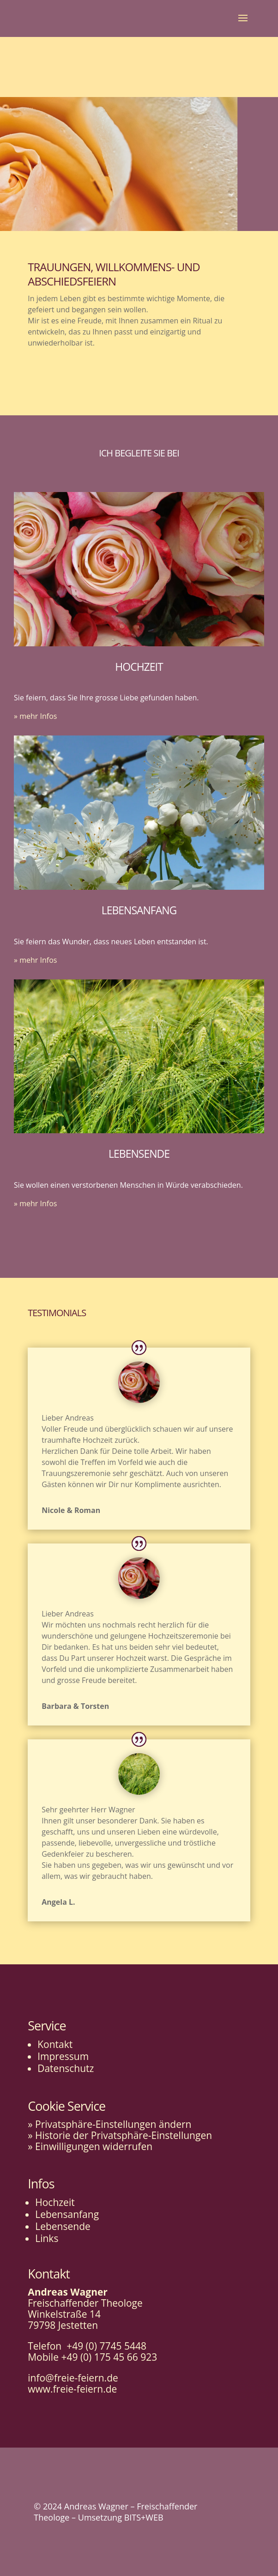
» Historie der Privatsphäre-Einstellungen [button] (120, 2135)
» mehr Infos (35, 716)
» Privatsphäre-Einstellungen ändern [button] (109, 2124)
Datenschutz (65, 2068)
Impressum (63, 2056)
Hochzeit (54, 2202)
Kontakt (55, 2044)
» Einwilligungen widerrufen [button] (90, 2146)
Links (46, 2238)
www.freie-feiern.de (72, 2388)
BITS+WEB (143, 2517)
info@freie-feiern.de (73, 2377)
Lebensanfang (67, 2214)
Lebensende (63, 2226)
